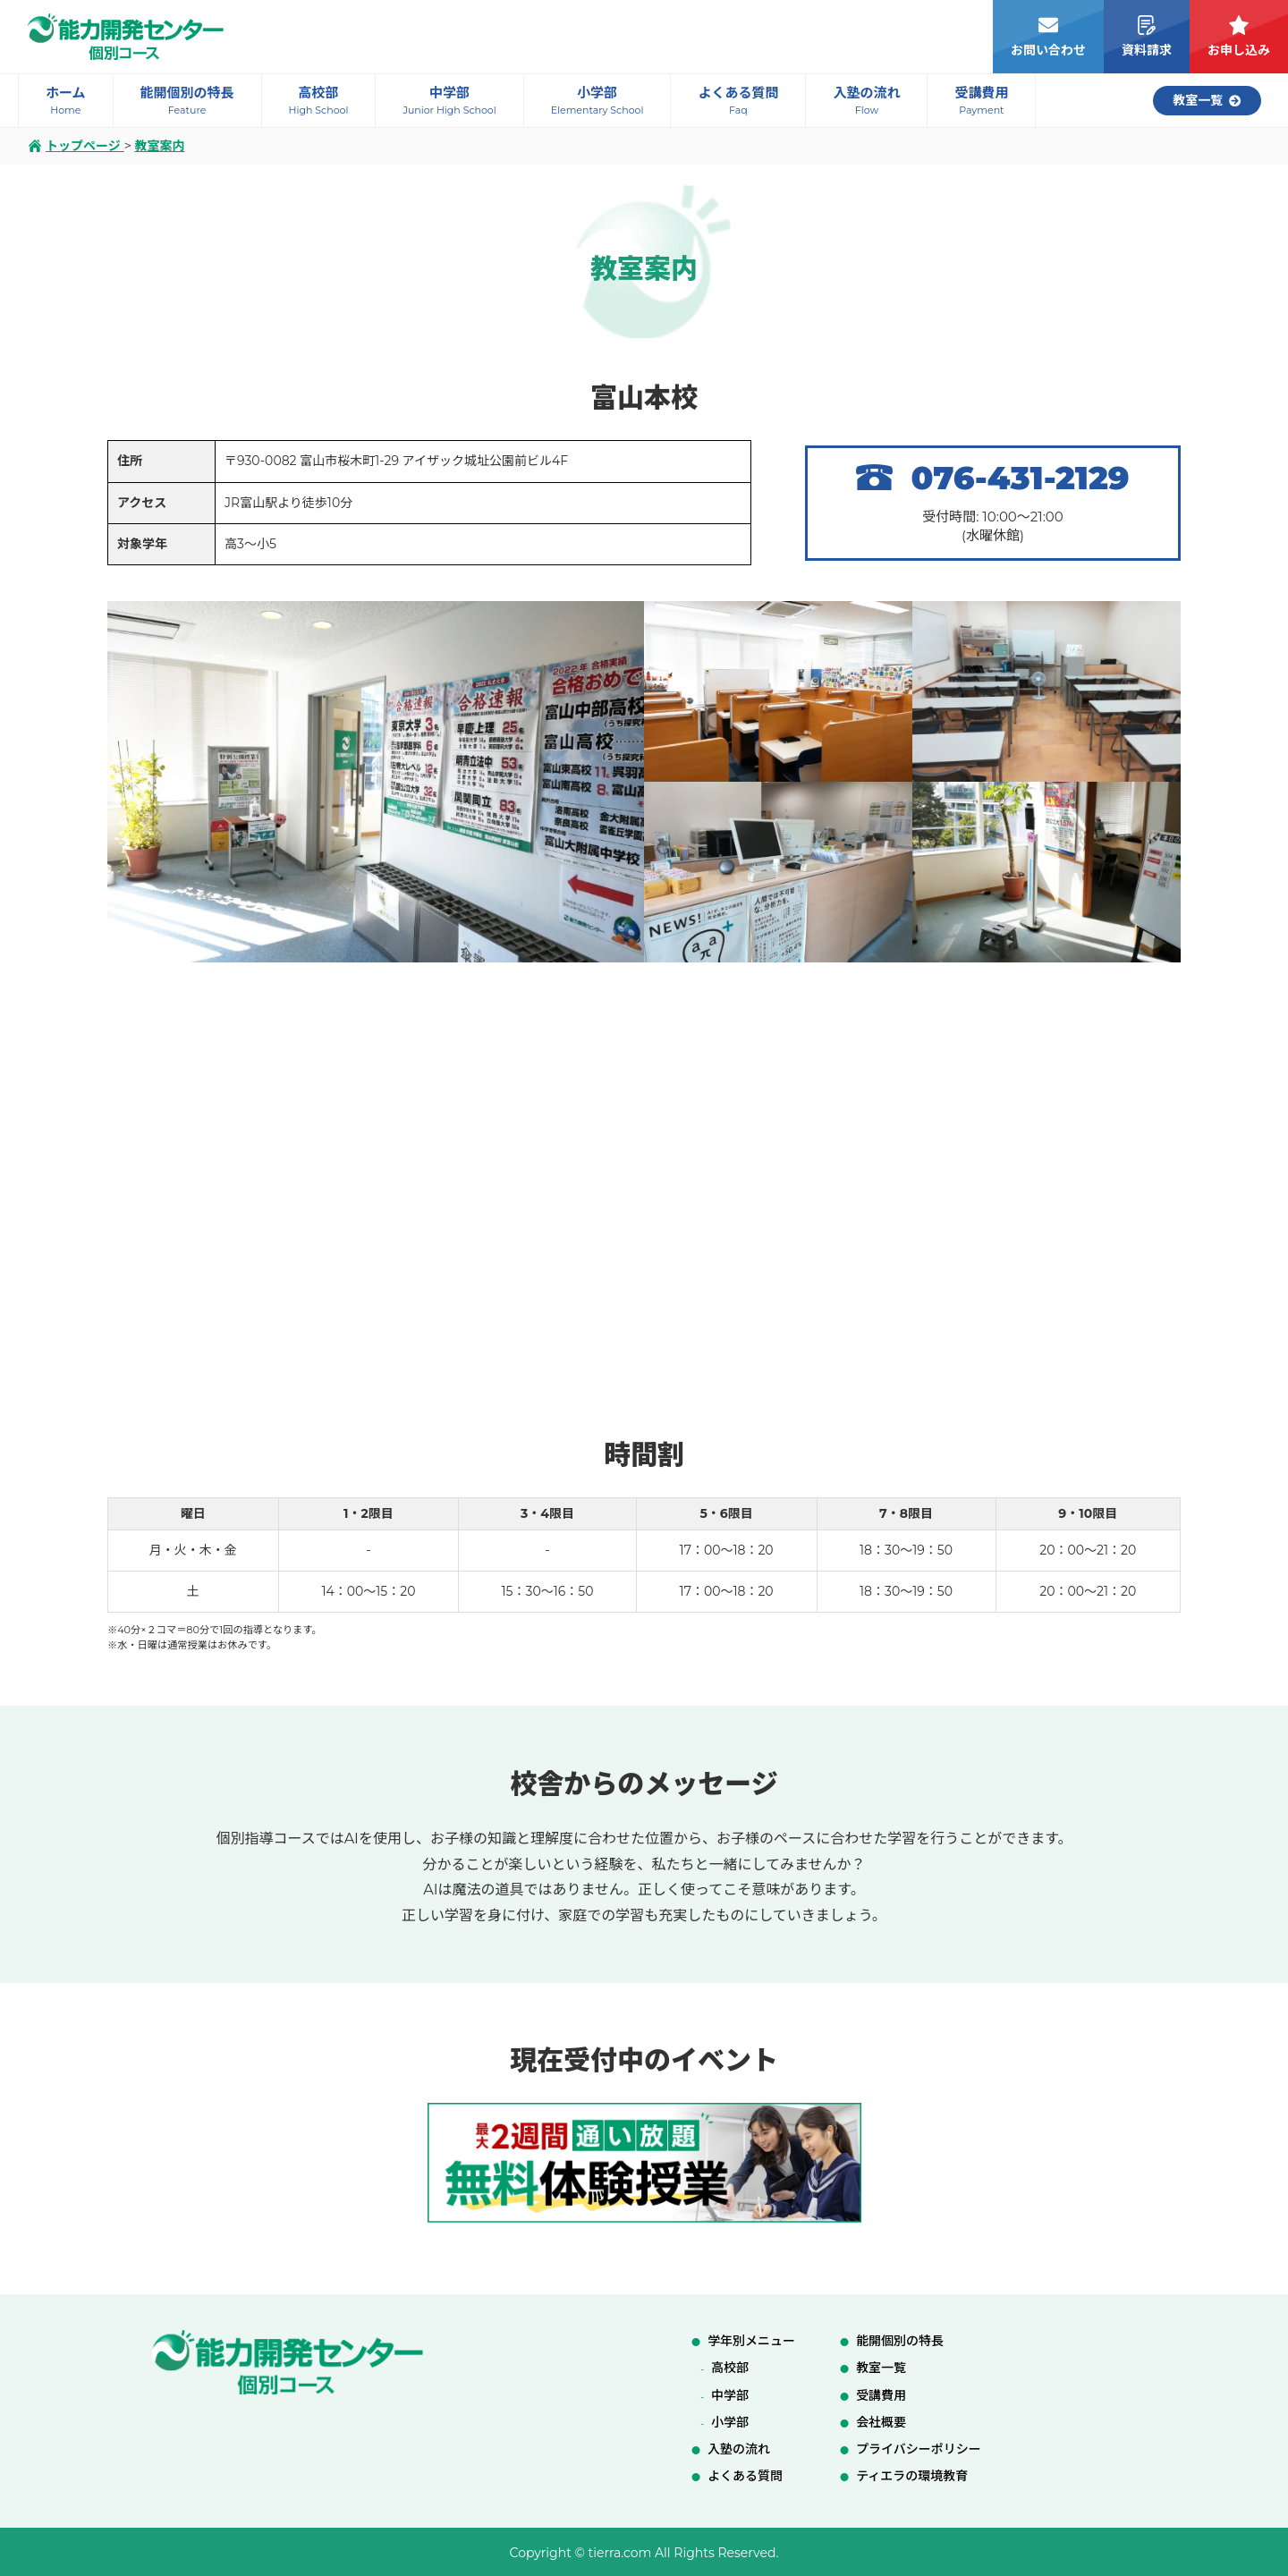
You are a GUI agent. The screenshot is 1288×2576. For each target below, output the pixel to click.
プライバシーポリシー (918, 2449)
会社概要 (881, 2422)
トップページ (76, 146)
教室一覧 (881, 2368)
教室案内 (159, 146)
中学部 (730, 2395)
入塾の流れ (739, 2449)
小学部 (730, 2422)
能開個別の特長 (900, 2341)
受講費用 (881, 2395)
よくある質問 (745, 2476)
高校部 (730, 2368)
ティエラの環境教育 (912, 2476)
